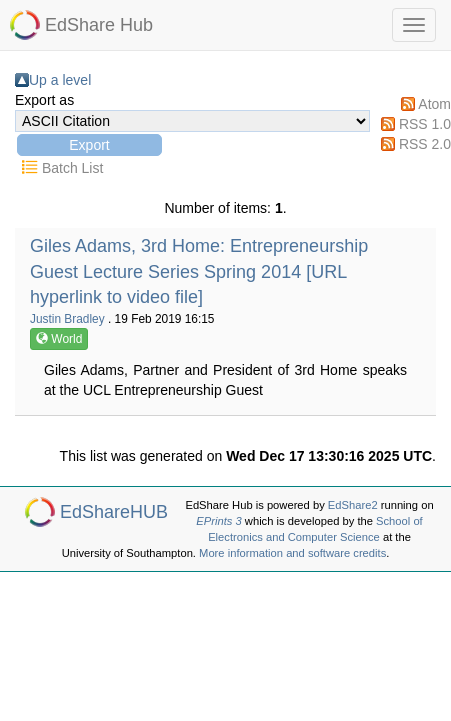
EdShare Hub (99, 25)
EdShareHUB (114, 512)
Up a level (60, 80)
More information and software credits (292, 553)
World (59, 339)
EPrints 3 (218, 521)
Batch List (72, 168)
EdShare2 (353, 505)
